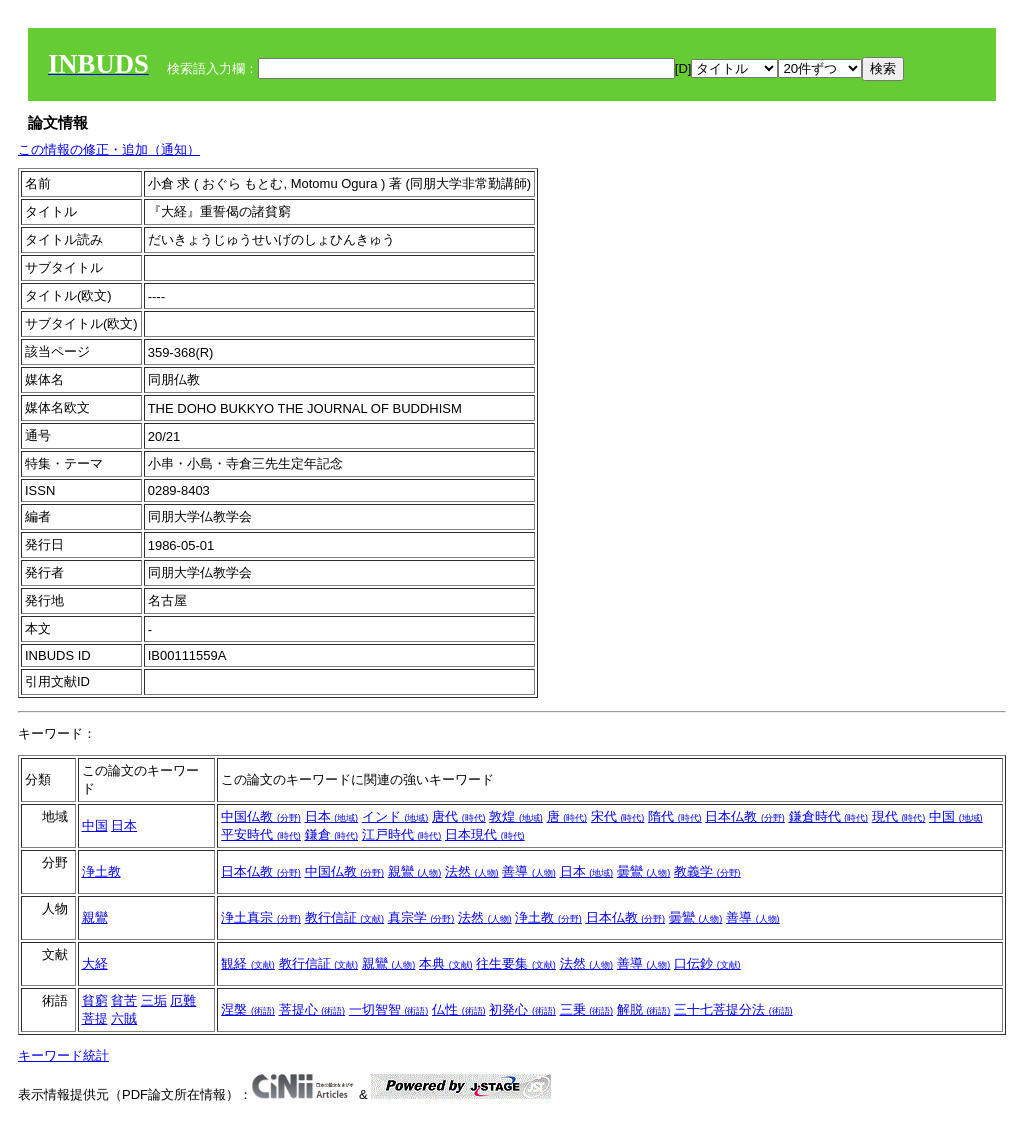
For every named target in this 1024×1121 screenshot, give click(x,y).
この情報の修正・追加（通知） (109, 149)
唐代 (459, 816)
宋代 (618, 816)
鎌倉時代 (829, 816)
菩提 (95, 1018)
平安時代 (261, 834)
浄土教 (101, 871)
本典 (446, 963)
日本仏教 (745, 816)
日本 (124, 825)
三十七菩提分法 (733, 1009)
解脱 (644, 1009)
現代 (899, 816)
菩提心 (312, 1009)
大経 (95, 963)
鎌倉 (332, 834)
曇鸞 (644, 871)
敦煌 (516, 816)
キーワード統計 (63, 1055)
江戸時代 (402, 834)
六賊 (124, 1018)
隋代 (675, 816)
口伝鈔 (707, 963)
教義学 (707, 871)
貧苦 (124, 1000)
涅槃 (248, 1009)
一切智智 (389, 1009)
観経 (248, 963)
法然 (472, 871)
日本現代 (485, 834)
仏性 (459, 1009)
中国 (95, 825)
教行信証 (345, 917)
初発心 (522, 1009)
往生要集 (516, 963)
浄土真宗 (261, 917)
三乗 (587, 1009)
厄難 (183, 1000)
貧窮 (95, 1000)
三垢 (154, 1000)
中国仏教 (261, 816)
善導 (529, 871)
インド (395, 816)
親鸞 (415, 871)
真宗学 (421, 917)
